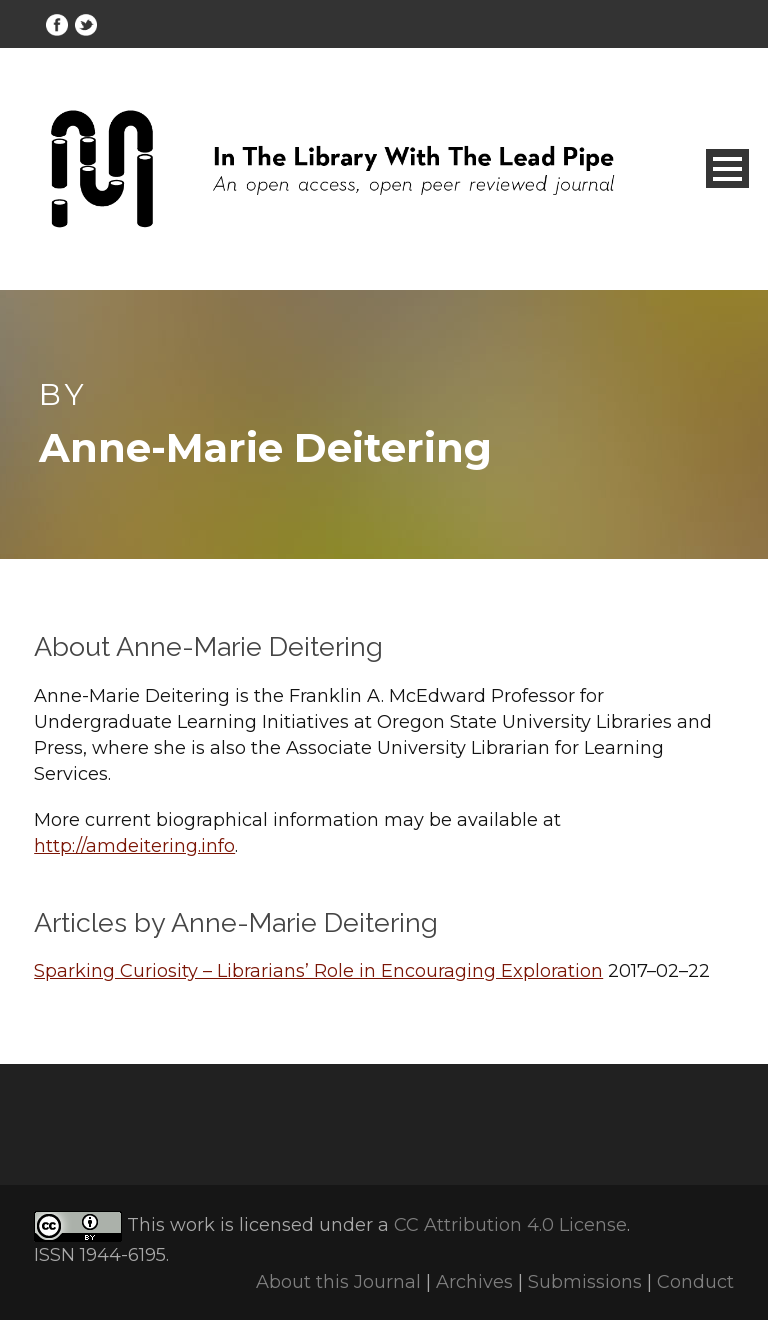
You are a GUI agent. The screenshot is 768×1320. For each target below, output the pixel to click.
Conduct (695, 1282)
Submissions (585, 1282)
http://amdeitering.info (134, 846)
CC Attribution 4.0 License (510, 1226)
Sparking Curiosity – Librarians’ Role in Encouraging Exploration (318, 971)
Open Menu (727, 168)
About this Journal (338, 1282)
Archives (474, 1282)
